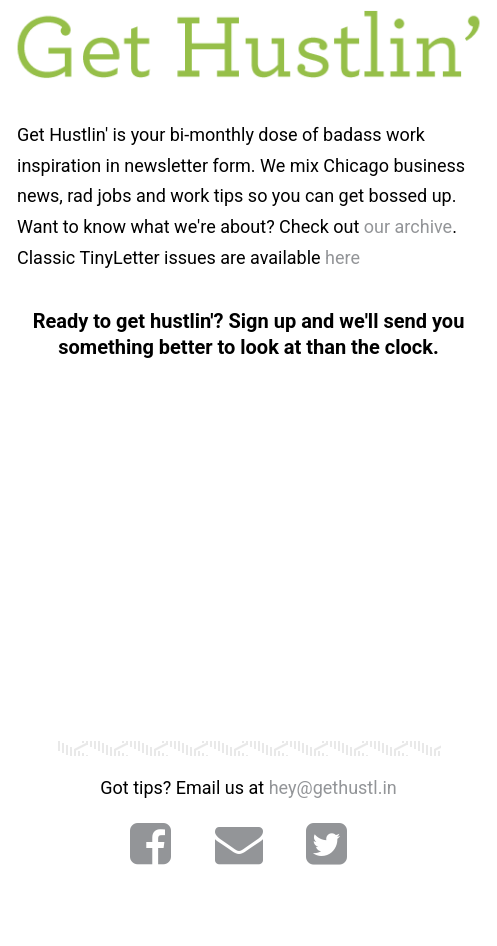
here (342, 257)
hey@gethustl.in (333, 787)
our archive (408, 226)
